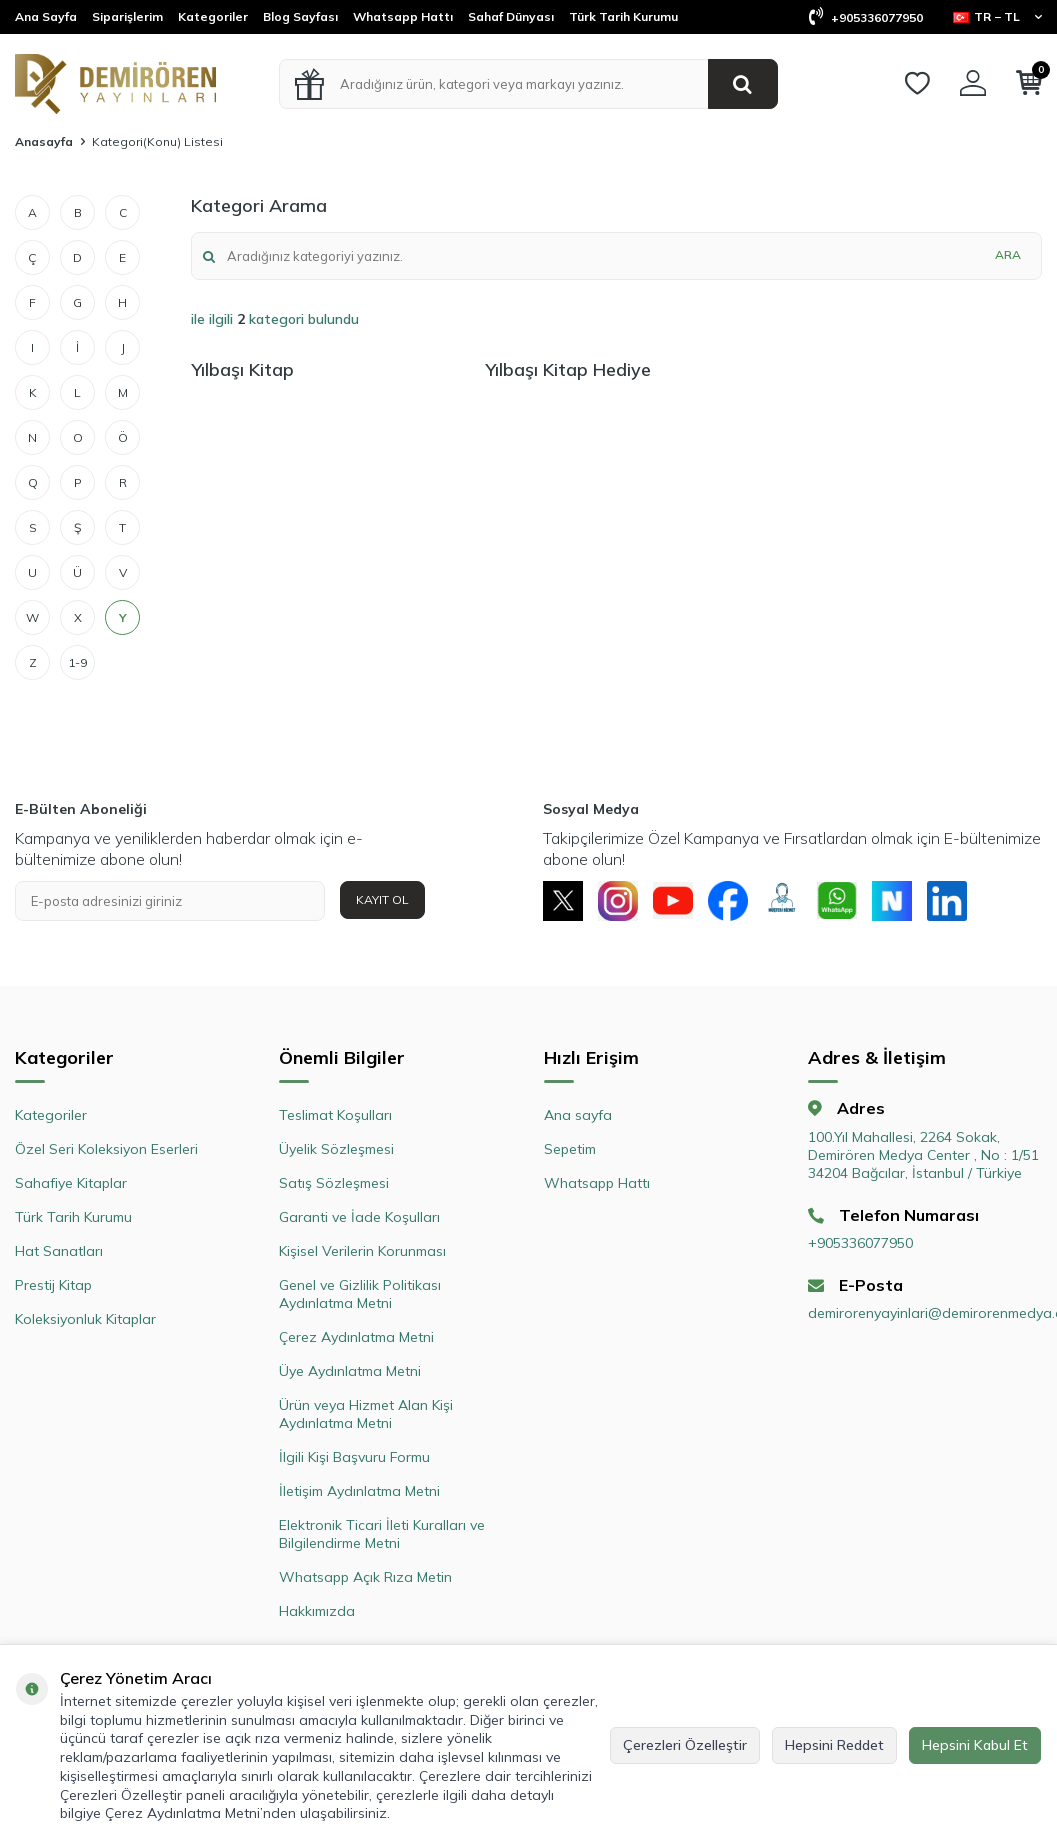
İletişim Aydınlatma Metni (359, 1491)
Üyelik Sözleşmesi (336, 1149)
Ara (1008, 254)
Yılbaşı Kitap (242, 369)
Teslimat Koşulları (335, 1115)
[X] (563, 901)
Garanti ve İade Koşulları (359, 1217)
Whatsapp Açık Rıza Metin (365, 1577)
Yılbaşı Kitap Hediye (568, 369)
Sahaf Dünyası (511, 16)
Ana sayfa (578, 1115)
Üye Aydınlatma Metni (350, 1371)
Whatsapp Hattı (403, 16)
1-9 (77, 662)
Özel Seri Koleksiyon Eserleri (106, 1149)
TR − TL (997, 16)
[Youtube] (673, 901)
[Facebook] (728, 901)
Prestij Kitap (53, 1285)
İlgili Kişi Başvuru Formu (354, 1457)
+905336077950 (866, 17)
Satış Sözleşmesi (334, 1183)
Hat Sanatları (59, 1251)
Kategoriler (213, 16)
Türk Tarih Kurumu (623, 16)
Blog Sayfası (300, 16)
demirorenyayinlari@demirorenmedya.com (925, 1314)
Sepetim (570, 1149)
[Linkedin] (948, 901)
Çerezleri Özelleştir (685, 1745)
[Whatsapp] (838, 901)
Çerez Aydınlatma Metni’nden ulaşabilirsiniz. (247, 1813)
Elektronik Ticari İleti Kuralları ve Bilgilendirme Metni (382, 1534)
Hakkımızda (317, 1611)
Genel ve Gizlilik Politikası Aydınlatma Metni (360, 1294)
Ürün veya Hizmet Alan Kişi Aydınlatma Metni (366, 1414)
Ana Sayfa (46, 16)
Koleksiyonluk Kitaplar (85, 1319)
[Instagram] (618, 901)
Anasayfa (44, 141)
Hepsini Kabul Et (975, 1745)
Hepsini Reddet (834, 1745)
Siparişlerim (127, 16)
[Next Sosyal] (893, 901)
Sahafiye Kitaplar (71, 1183)
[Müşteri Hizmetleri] (783, 901)
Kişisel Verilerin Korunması (362, 1251)
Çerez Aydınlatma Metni (356, 1337)
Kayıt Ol (382, 899)
